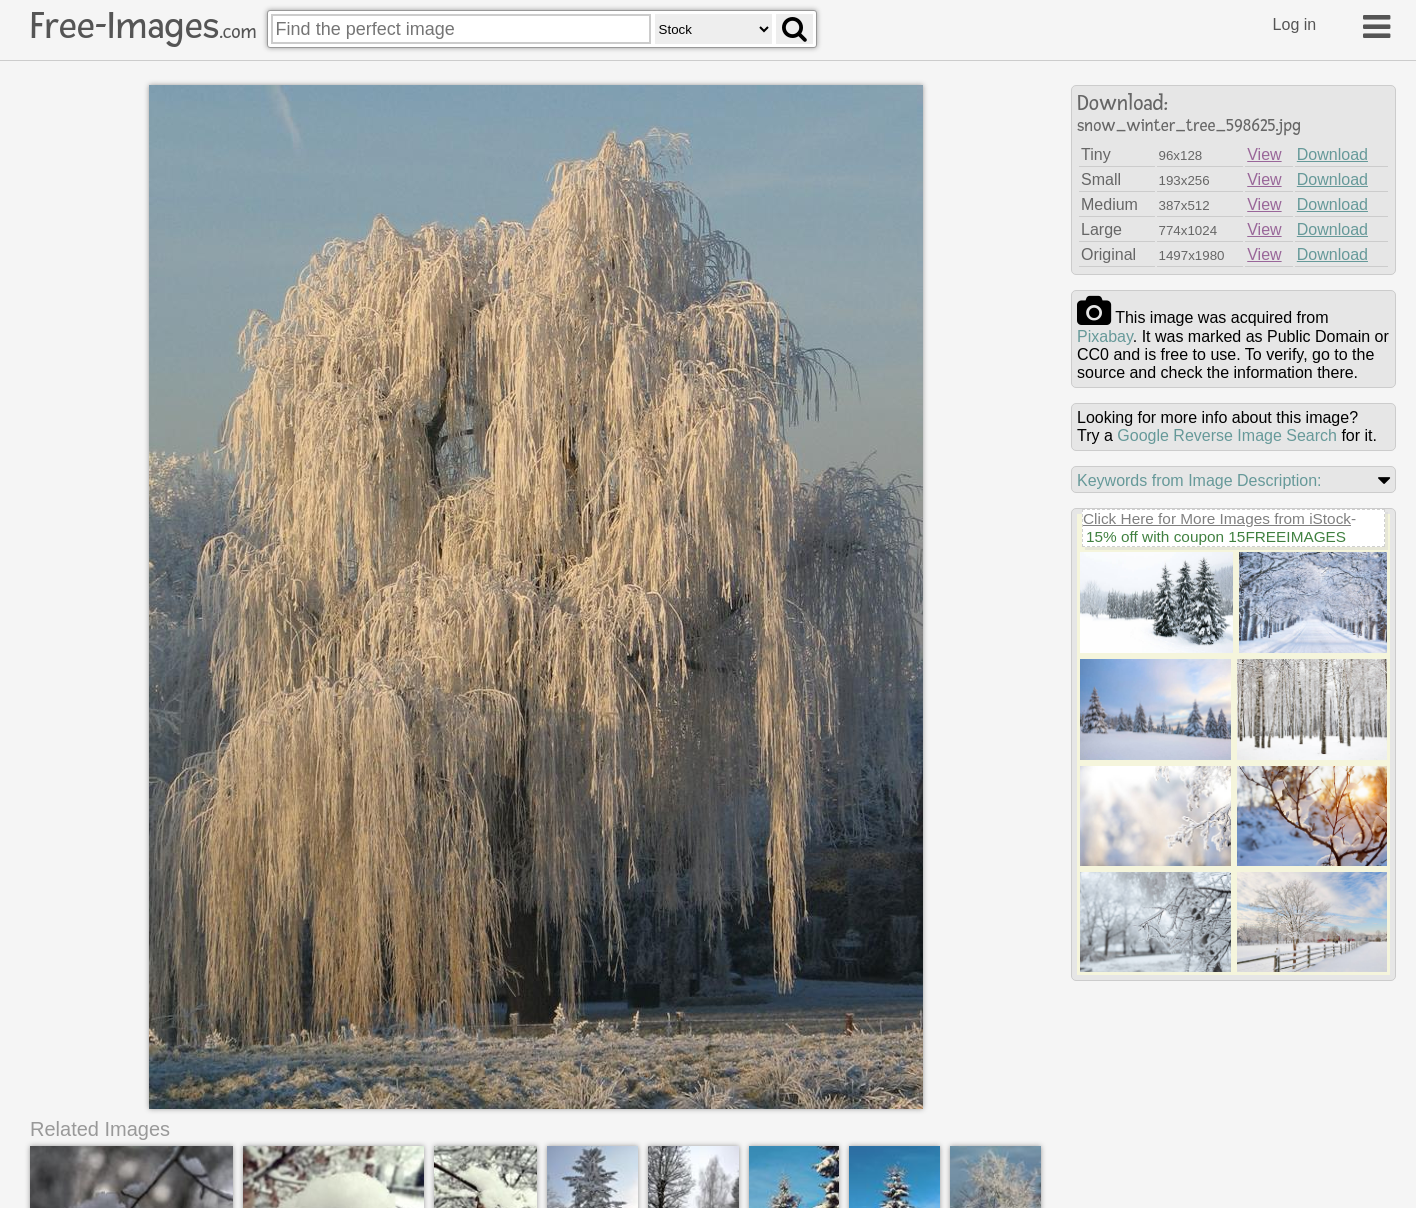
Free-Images (143, 26)
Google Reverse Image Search (1227, 435)
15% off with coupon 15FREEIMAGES (1216, 536)
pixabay (1105, 336)
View (1264, 154)
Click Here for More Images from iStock (1217, 518)
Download (1332, 154)
